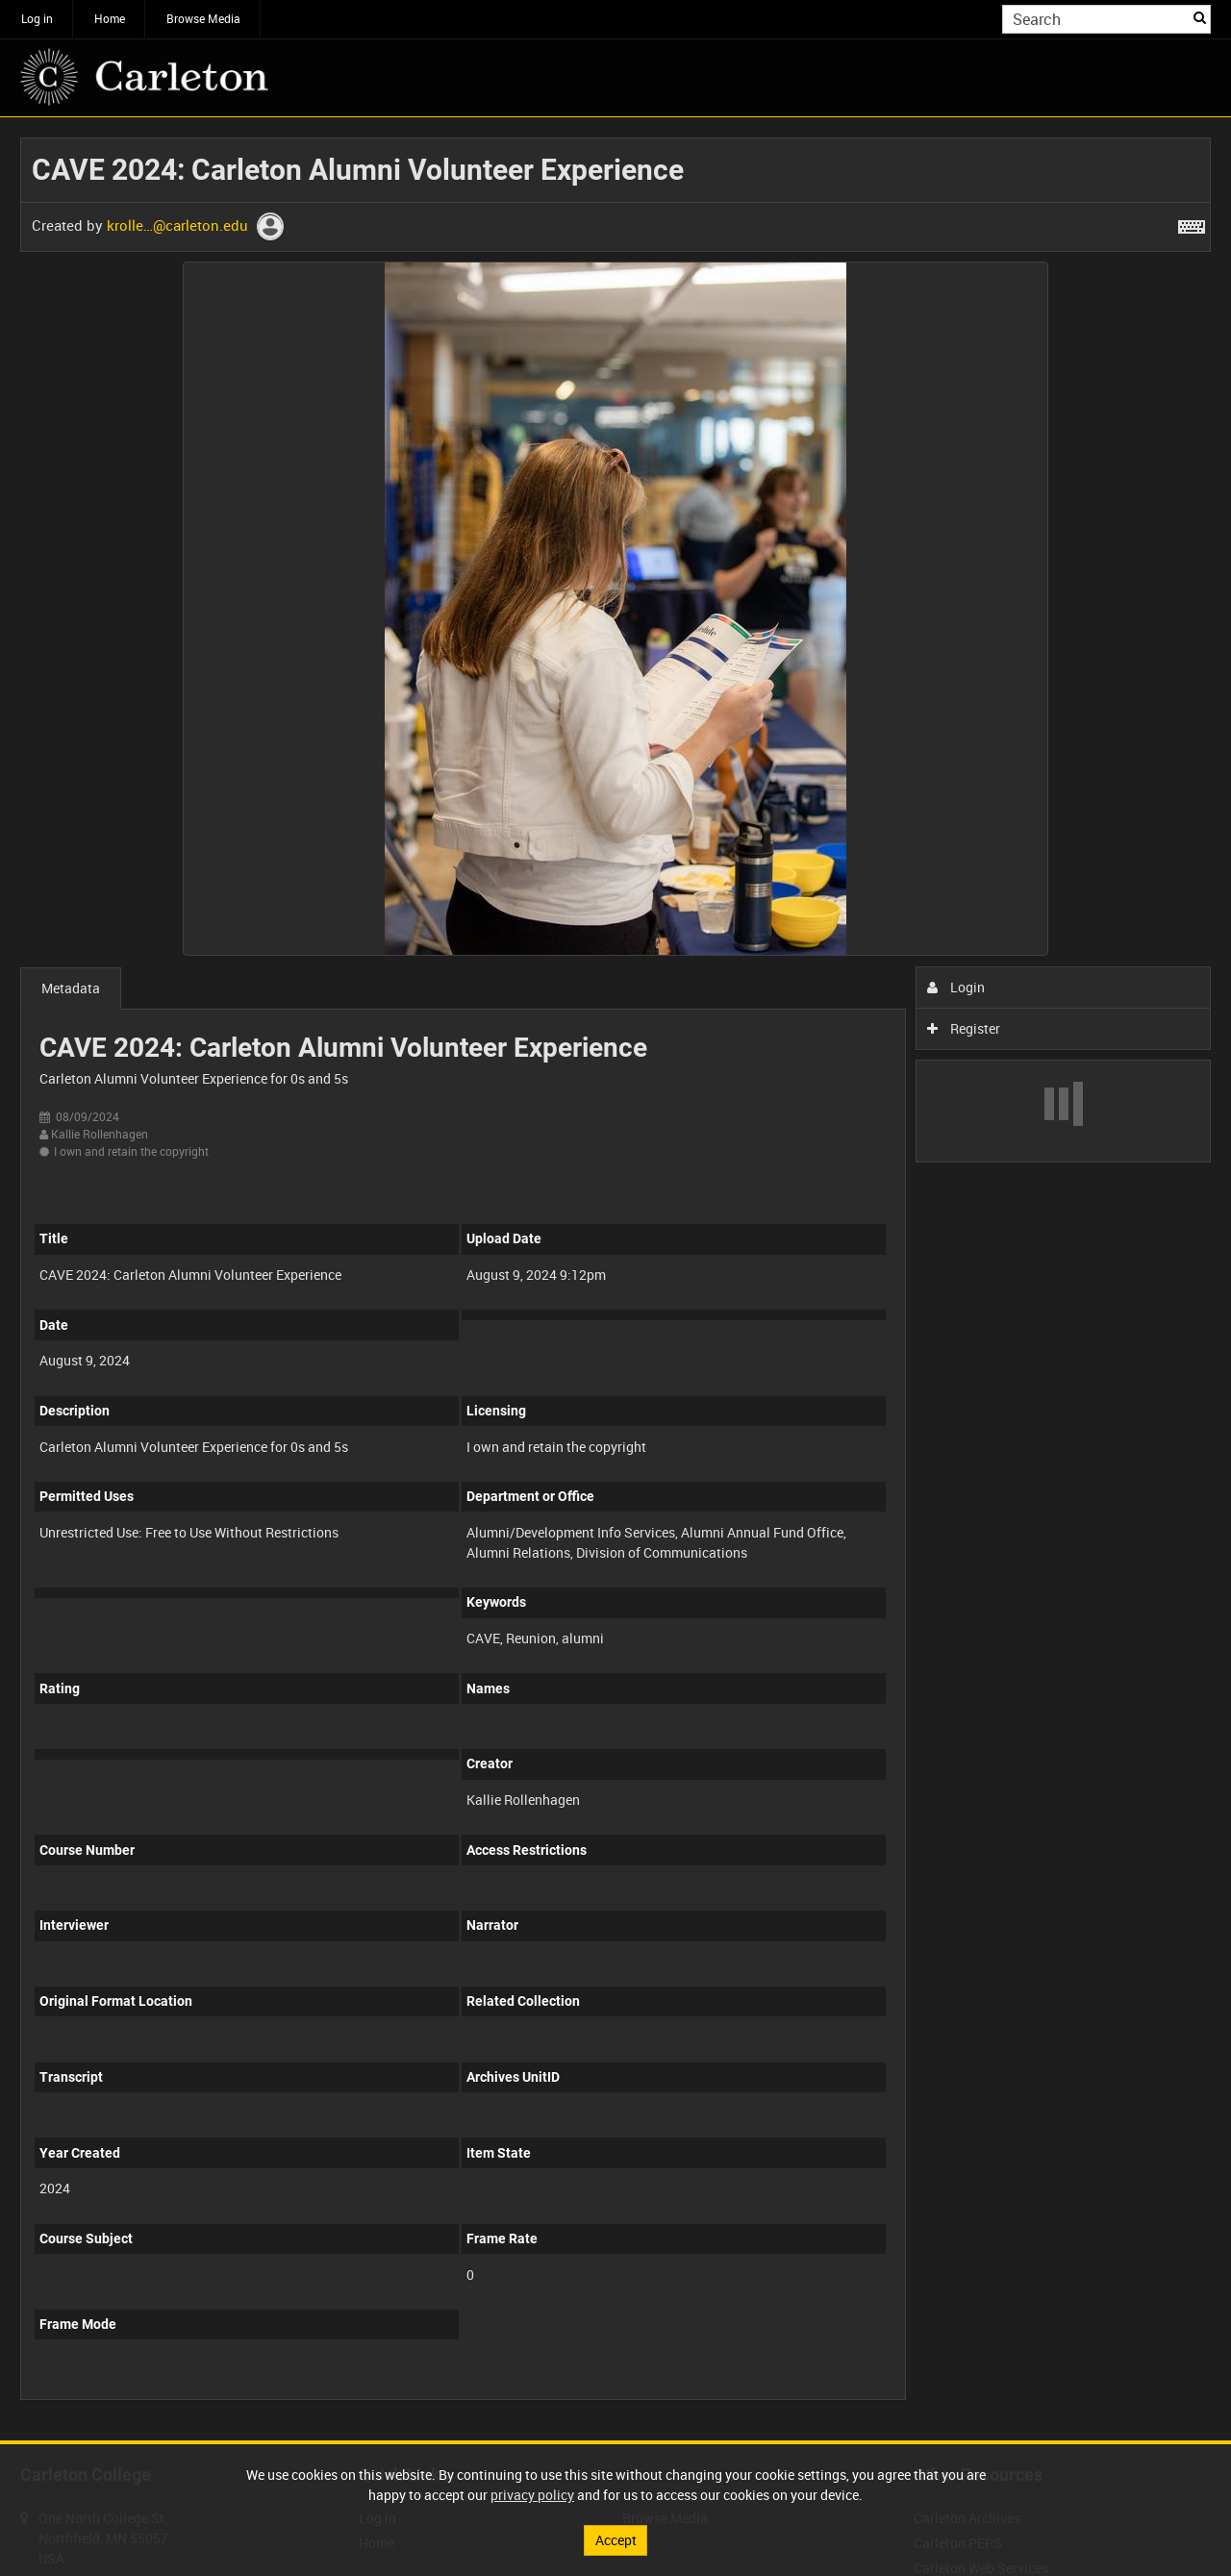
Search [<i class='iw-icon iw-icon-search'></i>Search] (1199, 17)
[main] (615, 1279)
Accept (616, 2540)
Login (956, 987)
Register (964, 1028)
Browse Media (203, 18)
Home (109, 18)
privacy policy (532, 2495)
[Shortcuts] (1191, 223)
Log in (37, 18)
